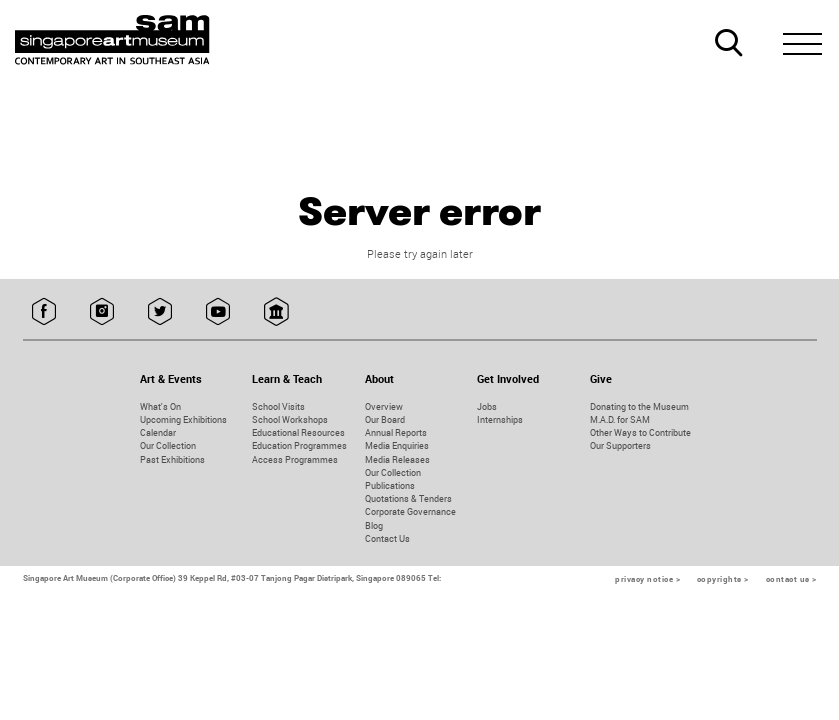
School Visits (278, 406)
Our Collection (168, 445)
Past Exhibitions (172, 459)
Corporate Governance (410, 511)
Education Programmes (299, 445)
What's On (160, 406)
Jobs (487, 406)
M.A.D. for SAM (620, 419)
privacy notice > (647, 579)
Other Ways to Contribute (640, 432)
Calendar (158, 432)
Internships (500, 419)
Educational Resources (298, 432)
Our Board (385, 419)
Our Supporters (620, 445)
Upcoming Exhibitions (183, 419)
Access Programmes (295, 459)
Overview (384, 406)
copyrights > (723, 579)
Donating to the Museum (639, 406)
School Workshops (290, 419)
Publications (390, 485)
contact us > (791, 579)
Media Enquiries (397, 445)
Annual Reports (396, 432)
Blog (374, 525)
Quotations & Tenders (408, 498)
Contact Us (387, 538)
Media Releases (397, 459)
